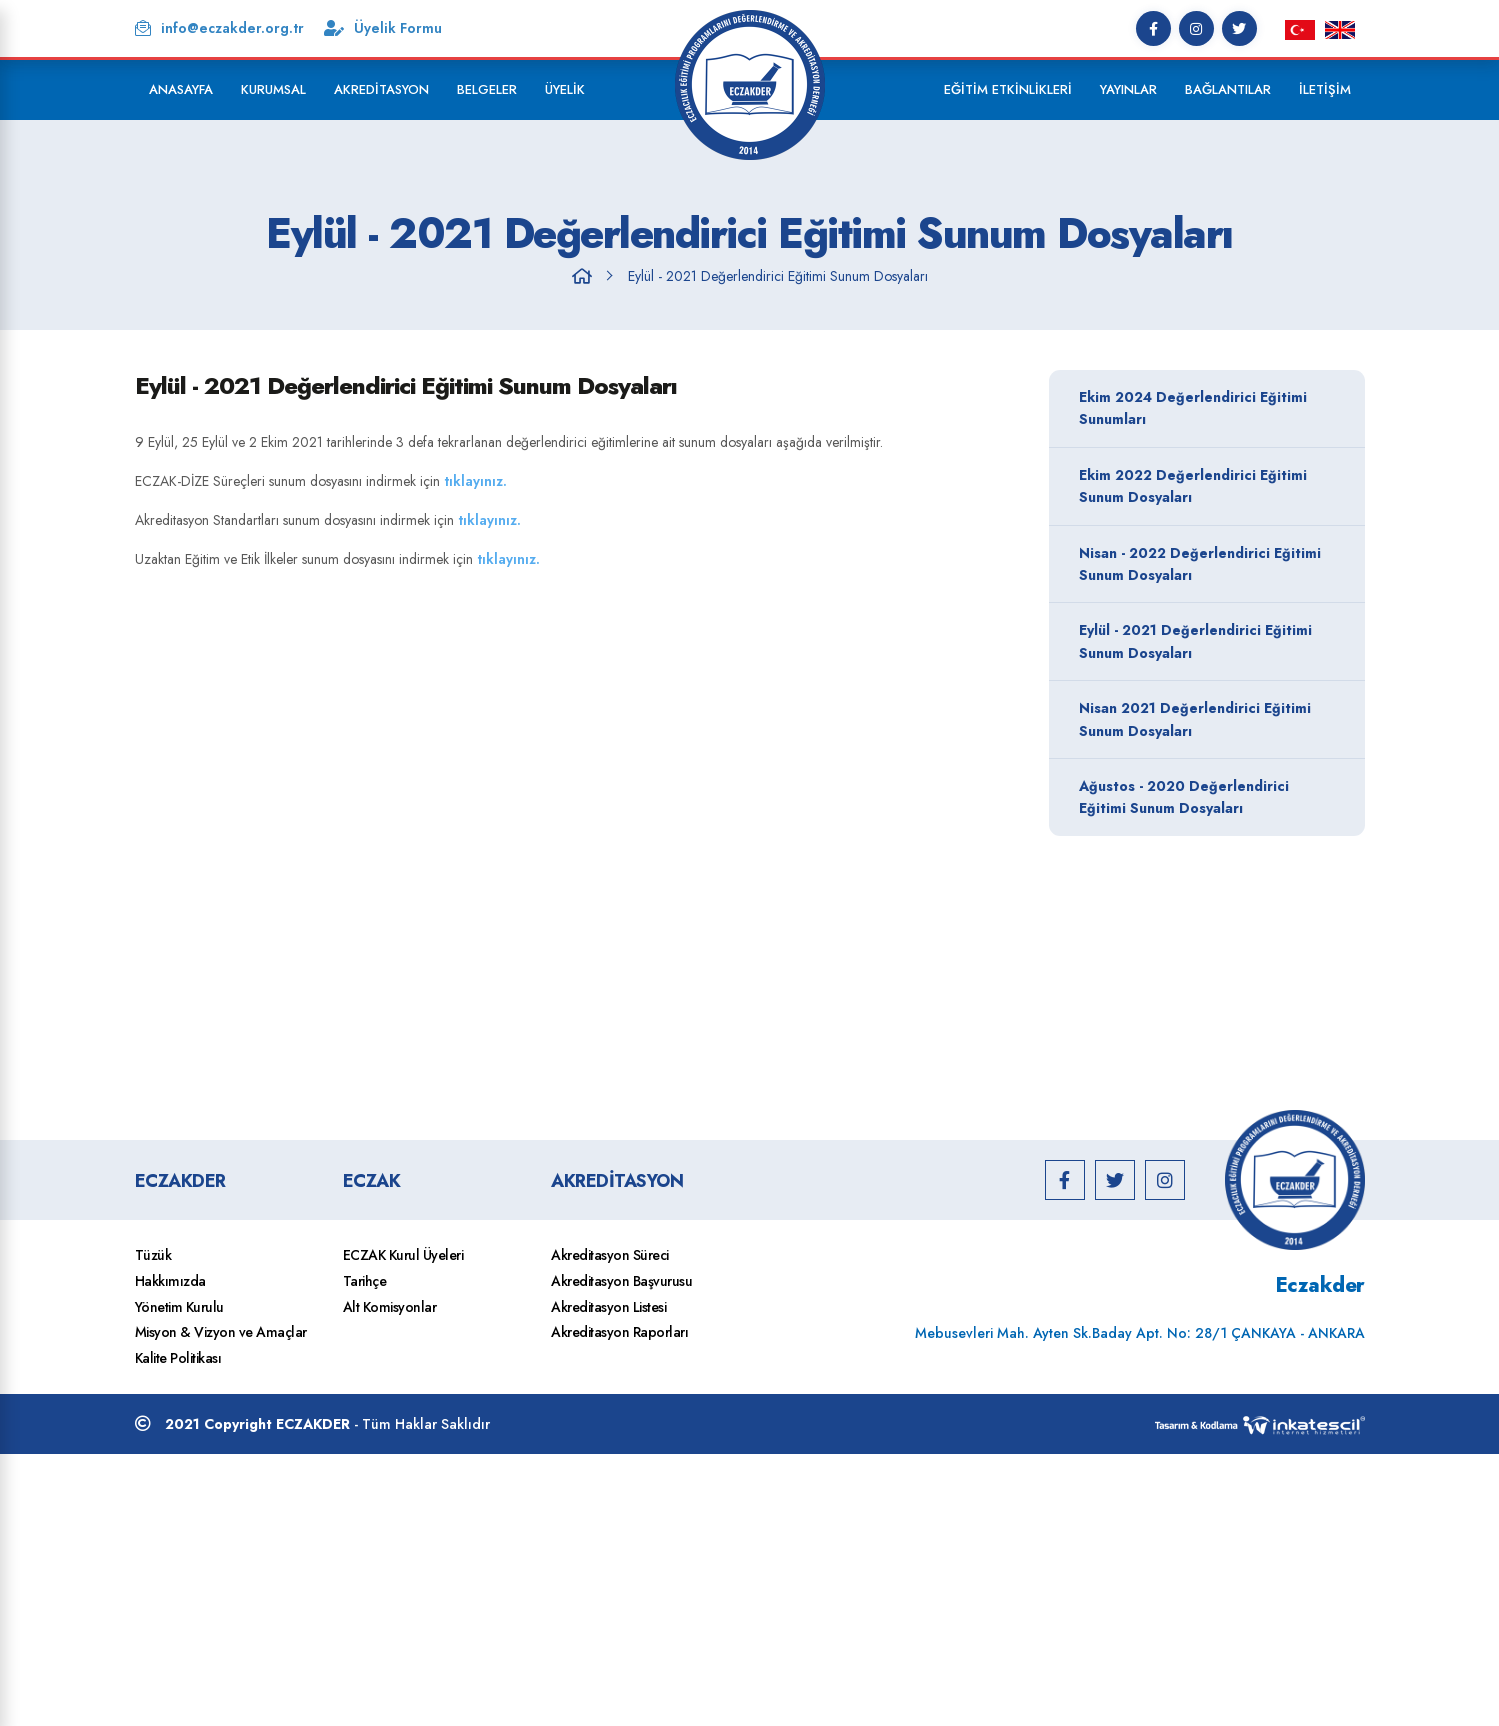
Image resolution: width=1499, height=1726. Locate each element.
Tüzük (153, 1255)
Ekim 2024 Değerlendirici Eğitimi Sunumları (1202, 408)
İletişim (1325, 89)
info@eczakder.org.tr (219, 28)
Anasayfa (181, 89)
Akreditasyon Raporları (619, 1332)
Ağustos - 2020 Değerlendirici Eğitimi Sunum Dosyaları (1202, 797)
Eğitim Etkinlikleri (1008, 89)
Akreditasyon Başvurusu (621, 1281)
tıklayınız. (477, 481)
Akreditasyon (381, 89)
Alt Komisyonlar (390, 1307)
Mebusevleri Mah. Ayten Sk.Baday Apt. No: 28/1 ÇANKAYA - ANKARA (1140, 1333)
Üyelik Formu (383, 28)
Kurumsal (273, 89)
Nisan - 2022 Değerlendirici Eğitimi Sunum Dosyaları (1202, 564)
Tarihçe (365, 1281)
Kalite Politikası (178, 1358)
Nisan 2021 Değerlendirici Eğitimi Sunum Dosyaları (1202, 719)
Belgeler (487, 89)
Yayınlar (1128, 89)
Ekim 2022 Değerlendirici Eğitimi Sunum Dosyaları (1202, 486)
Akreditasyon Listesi (608, 1307)
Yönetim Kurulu (179, 1307)
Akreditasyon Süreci (610, 1255)
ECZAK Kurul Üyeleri (403, 1255)
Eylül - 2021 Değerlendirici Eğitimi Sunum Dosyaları (778, 276)
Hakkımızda (170, 1281)
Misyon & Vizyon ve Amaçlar (221, 1332)
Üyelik (565, 89)
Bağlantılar (1228, 89)
